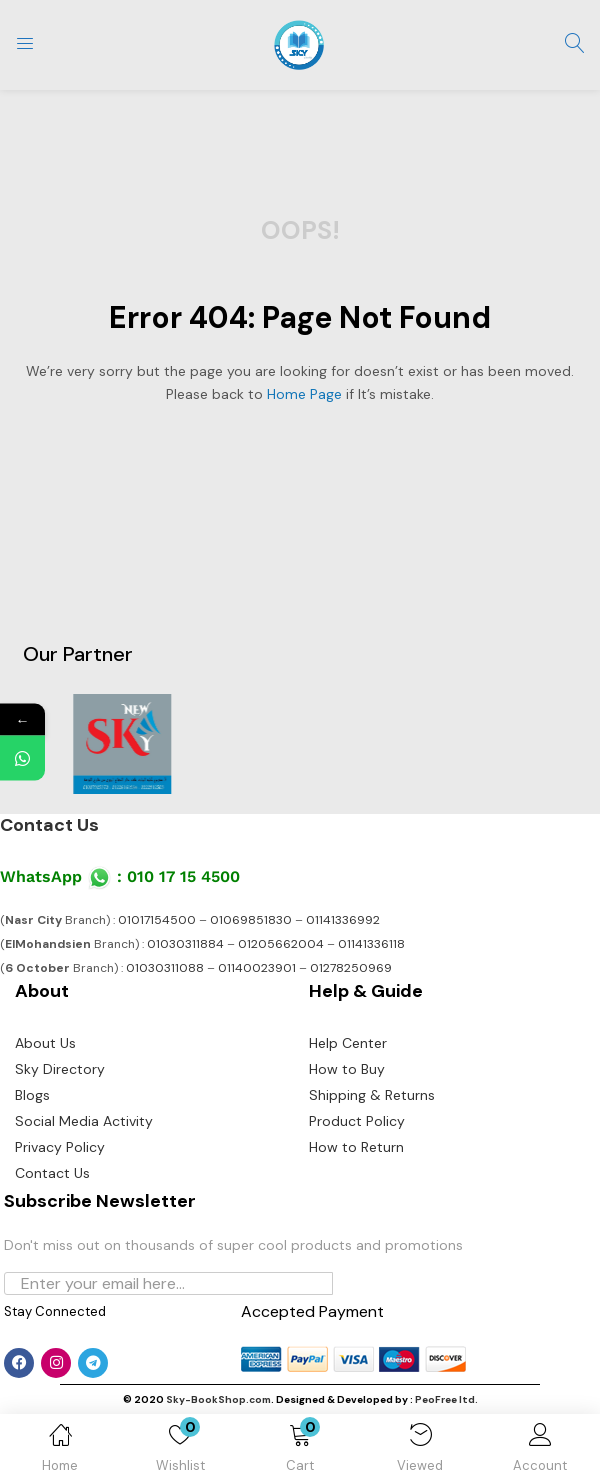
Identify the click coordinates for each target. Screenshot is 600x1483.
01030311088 (165, 968)
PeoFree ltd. (446, 1399)
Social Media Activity (84, 1121)
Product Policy (357, 1121)
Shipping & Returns (372, 1095)
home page (304, 394)
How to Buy (347, 1069)
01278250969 (351, 968)
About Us (45, 1043)
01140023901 (257, 968)
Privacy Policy (60, 1147)
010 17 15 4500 (183, 876)
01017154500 (157, 920)
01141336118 (371, 944)
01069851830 (251, 920)
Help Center (348, 1043)
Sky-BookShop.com (218, 1399)
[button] (300, 1452)
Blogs (32, 1095)
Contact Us (49, 825)
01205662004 (281, 944)
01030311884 (185, 944)
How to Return (356, 1147)
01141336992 (343, 920)
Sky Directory (60, 1069)
